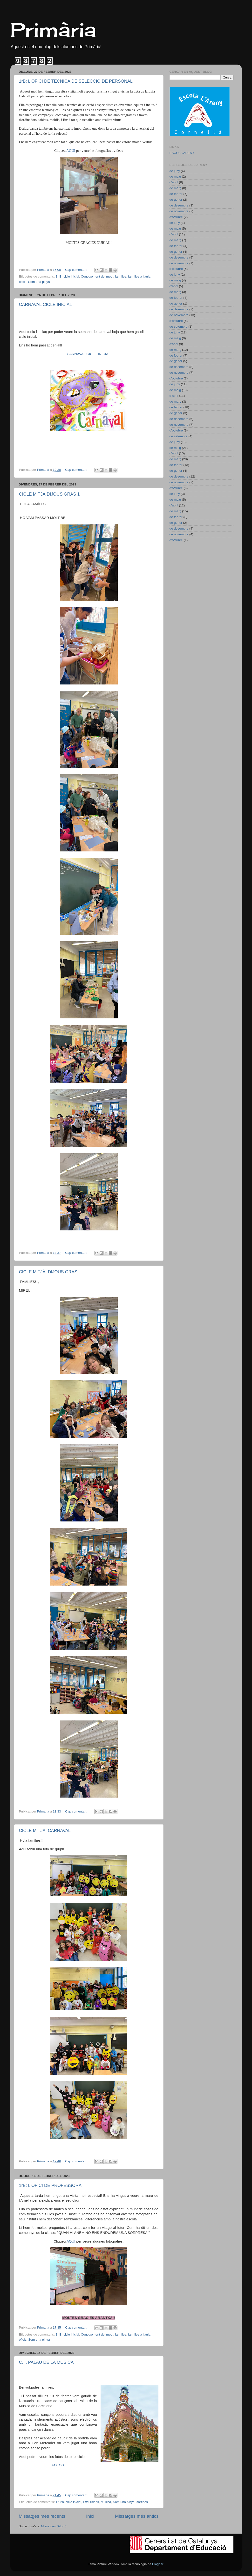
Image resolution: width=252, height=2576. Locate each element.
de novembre (179, 211)
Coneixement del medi (97, 276)
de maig (175, 176)
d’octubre (176, 217)
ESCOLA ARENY (182, 153)
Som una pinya (39, 282)
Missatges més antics (137, 2516)
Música (106, 2502)
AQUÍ (70, 151)
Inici (90, 2516)
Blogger (157, 2564)
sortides (142, 2502)
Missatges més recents (42, 2516)
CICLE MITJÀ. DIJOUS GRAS (48, 1271)
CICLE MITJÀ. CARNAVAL (45, 1830)
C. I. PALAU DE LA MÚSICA (46, 2362)
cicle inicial (71, 276)
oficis (23, 282)
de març (175, 188)
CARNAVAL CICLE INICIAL (45, 304)
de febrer (176, 194)
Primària (53, 29)
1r (57, 2502)
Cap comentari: (76, 270)
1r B (59, 276)
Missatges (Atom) (53, 2526)
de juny (175, 171)
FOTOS (58, 2465)
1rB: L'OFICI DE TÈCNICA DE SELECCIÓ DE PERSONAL (76, 81)
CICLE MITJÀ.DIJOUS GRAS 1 (49, 494)
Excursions (91, 2502)
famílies (120, 276)
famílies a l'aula (139, 276)
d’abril (174, 182)
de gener (176, 199)
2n (62, 2502)
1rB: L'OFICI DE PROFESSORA (50, 2185)
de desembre (179, 205)
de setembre (179, 326)
